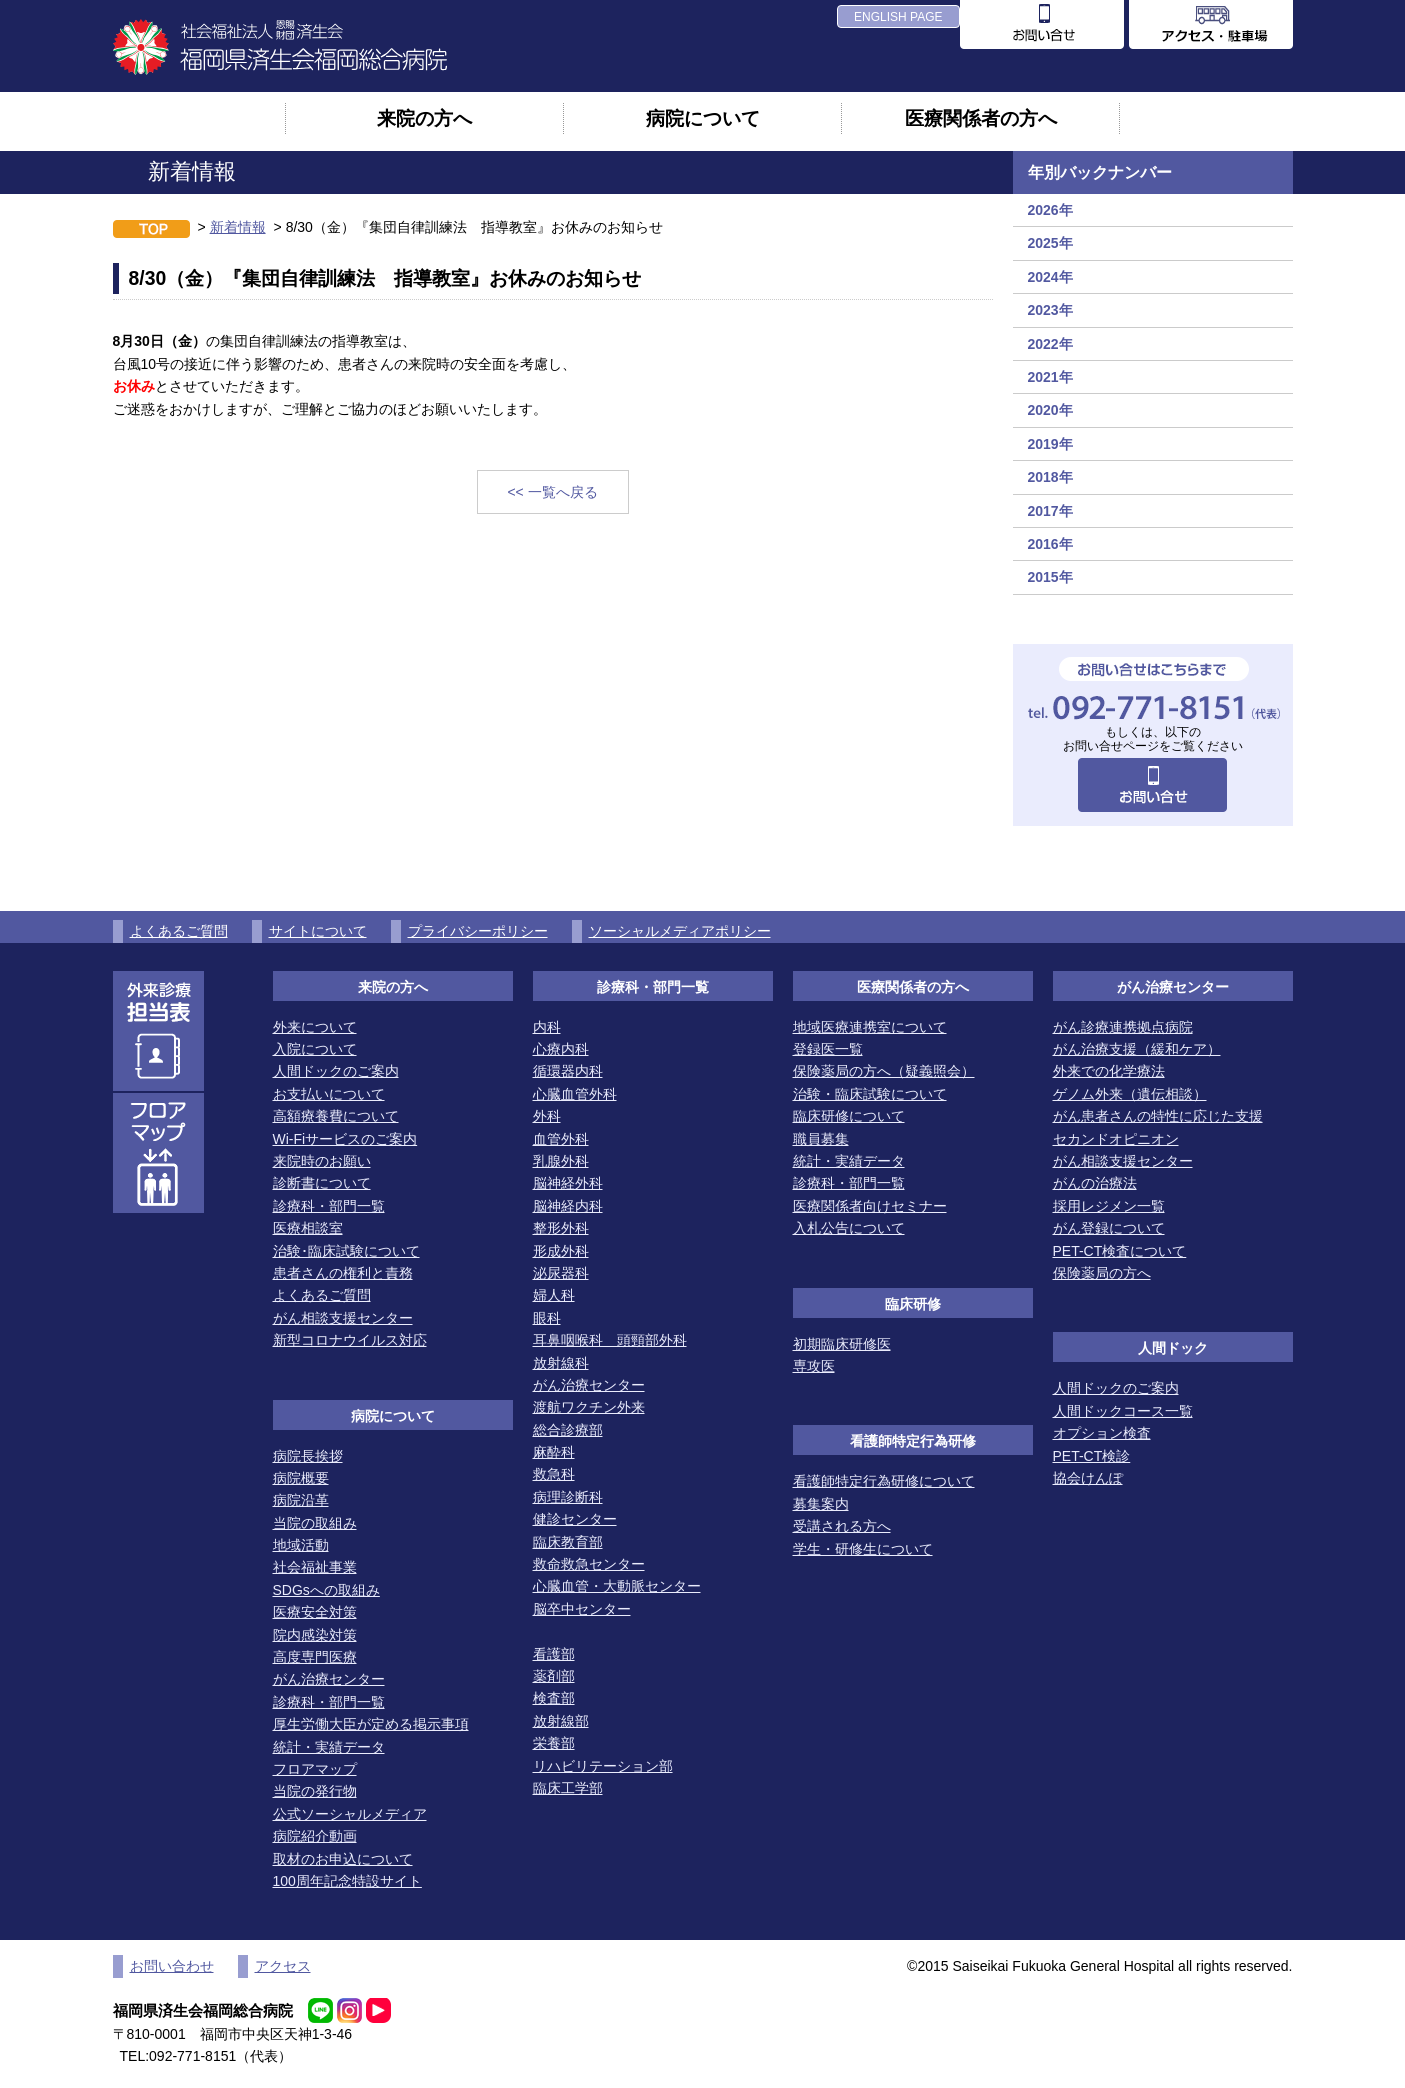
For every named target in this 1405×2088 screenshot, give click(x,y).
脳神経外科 (568, 1183)
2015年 (1050, 577)
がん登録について (1109, 1228)
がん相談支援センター (343, 1318)
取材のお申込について (343, 1859)
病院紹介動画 (315, 1836)
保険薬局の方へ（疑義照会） (884, 1071)
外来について (315, 1027)
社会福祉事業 (315, 1567)
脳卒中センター (582, 1609)
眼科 (547, 1318)
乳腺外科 (561, 1161)
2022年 (1050, 344)
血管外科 (561, 1139)
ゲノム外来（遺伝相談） (1130, 1094)
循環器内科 (568, 1071)
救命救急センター (589, 1564)
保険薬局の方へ (1102, 1273)
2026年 (1050, 210)
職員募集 (821, 1139)
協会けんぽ (1088, 1478)
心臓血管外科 (575, 1094)
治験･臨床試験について (346, 1251)
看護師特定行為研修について (884, 1481)
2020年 (1050, 410)
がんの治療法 (1095, 1183)
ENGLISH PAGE (898, 17)
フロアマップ (315, 1769)
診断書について (322, 1183)
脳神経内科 (568, 1206)
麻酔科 (554, 1452)
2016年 (1050, 544)
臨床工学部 (568, 1788)
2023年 (1050, 310)
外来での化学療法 (1109, 1071)
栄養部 (554, 1743)
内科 (547, 1027)
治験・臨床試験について (870, 1094)
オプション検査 (1102, 1433)
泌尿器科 (561, 1273)
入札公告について (849, 1228)
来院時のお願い (322, 1161)
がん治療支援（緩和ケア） (1137, 1049)
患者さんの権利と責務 (343, 1273)
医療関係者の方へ (981, 118)
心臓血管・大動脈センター (617, 1586)
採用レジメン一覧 (1109, 1206)
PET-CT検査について (1120, 1251)
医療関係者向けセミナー (870, 1206)
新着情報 (238, 227)
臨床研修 (913, 1304)
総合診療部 (568, 1430)
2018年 (1050, 477)
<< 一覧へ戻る (552, 492)
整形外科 (561, 1228)
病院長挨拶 (308, 1456)
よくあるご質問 (179, 931)
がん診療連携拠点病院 (1123, 1027)
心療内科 (561, 1049)
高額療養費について (336, 1116)
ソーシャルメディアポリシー (680, 931)
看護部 (554, 1654)
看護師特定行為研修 (913, 1441)
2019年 (1050, 444)
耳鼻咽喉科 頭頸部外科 (610, 1340)
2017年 (1050, 511)
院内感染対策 (315, 1635)
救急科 (554, 1474)
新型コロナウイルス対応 (350, 1340)
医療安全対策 (315, 1612)
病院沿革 (301, 1500)
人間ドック (1173, 1348)
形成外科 (561, 1251)
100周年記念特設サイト (347, 1881)
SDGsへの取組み (326, 1590)
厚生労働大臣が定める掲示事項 (371, 1724)
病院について (703, 118)
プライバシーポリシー (478, 931)
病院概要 (301, 1478)
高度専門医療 (315, 1657)
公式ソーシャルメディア (350, 1814)
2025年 (1050, 243)
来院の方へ (424, 118)
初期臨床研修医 (842, 1344)
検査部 (554, 1698)
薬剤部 (554, 1676)
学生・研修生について (863, 1549)
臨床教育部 (568, 1542)
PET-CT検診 (1092, 1456)
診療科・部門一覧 (329, 1206)
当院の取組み (315, 1523)
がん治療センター (329, 1679)
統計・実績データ (329, 1747)
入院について (315, 1049)
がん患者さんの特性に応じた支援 (1158, 1116)
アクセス (283, 1966)
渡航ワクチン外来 (589, 1407)
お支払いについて (329, 1094)
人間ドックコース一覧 (1123, 1411)
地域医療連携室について (870, 1027)
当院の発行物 (315, 1791)
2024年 (1050, 277)
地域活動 (301, 1545)
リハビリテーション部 (603, 1766)
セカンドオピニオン (1116, 1139)
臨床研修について (849, 1116)
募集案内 (821, 1504)
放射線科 (561, 1363)
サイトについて (318, 931)
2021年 (1050, 377)
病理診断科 (568, 1497)
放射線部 (561, 1721)
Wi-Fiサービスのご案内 (345, 1139)
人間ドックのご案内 (336, 1071)
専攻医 (814, 1366)
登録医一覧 (828, 1049)
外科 (547, 1116)
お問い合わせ (172, 1966)
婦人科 (554, 1295)
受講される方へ (842, 1526)
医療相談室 (308, 1228)
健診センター (575, 1519)
